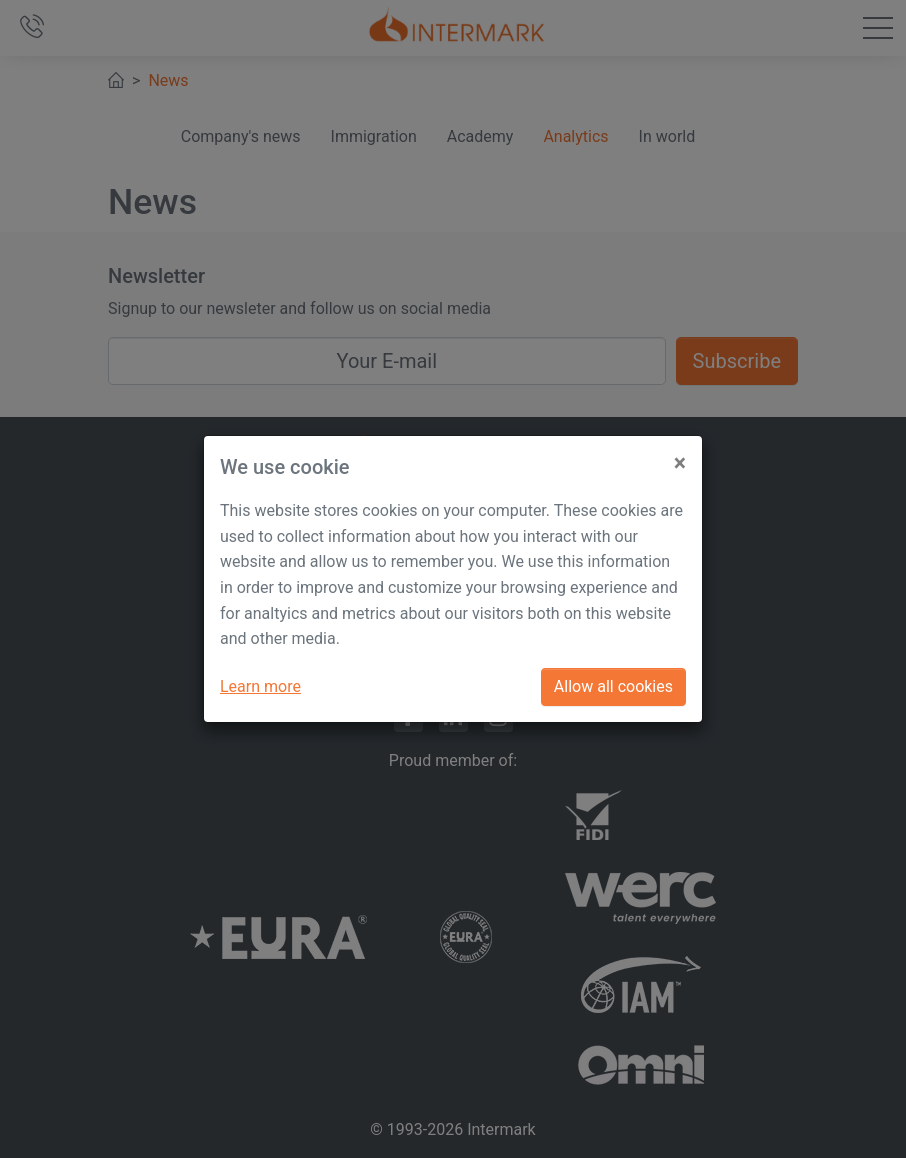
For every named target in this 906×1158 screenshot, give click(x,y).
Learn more (260, 686)
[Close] (680, 455)
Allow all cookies (613, 686)
